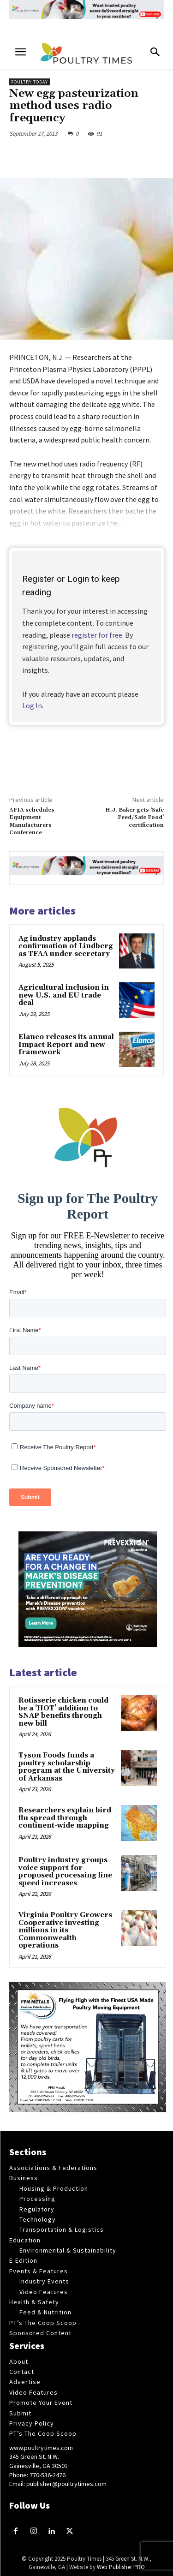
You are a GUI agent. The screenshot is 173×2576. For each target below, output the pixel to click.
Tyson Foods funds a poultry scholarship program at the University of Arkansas (66, 1767)
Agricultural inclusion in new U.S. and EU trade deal (63, 995)
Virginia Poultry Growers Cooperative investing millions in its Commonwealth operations (65, 1930)
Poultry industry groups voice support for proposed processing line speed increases (65, 1872)
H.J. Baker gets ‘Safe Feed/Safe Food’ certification (134, 818)
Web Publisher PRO (121, 2567)
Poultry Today (29, 81)
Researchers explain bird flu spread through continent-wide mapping (64, 1818)
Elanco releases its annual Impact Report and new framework (66, 1045)
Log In (32, 705)
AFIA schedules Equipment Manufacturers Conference (31, 821)
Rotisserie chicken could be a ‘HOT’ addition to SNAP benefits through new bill (63, 1712)
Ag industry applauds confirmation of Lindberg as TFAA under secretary (65, 946)
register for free (97, 635)
